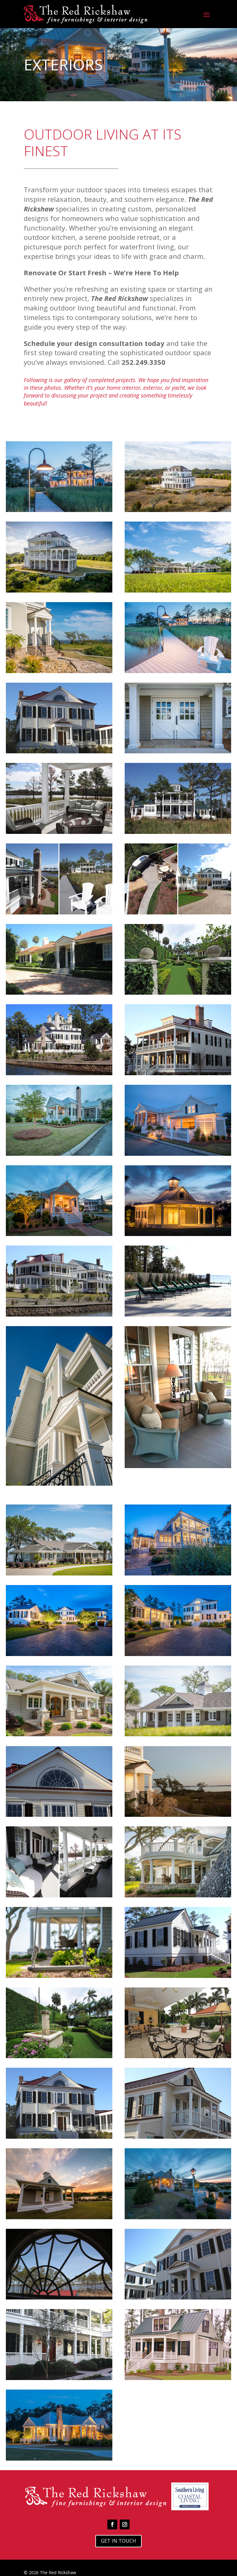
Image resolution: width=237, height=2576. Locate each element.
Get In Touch (118, 2540)
